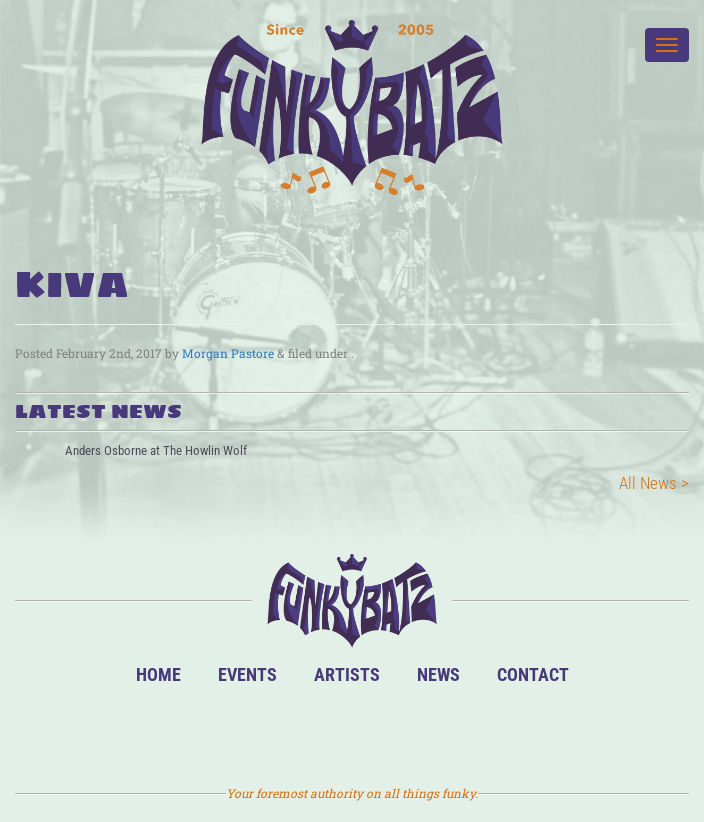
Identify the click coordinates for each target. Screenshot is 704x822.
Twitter (385, 731)
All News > (654, 483)
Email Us (449, 731)
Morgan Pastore (228, 353)
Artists (347, 674)
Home (158, 674)
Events (247, 674)
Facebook (321, 731)
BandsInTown (257, 731)
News (438, 674)
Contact (533, 674)
